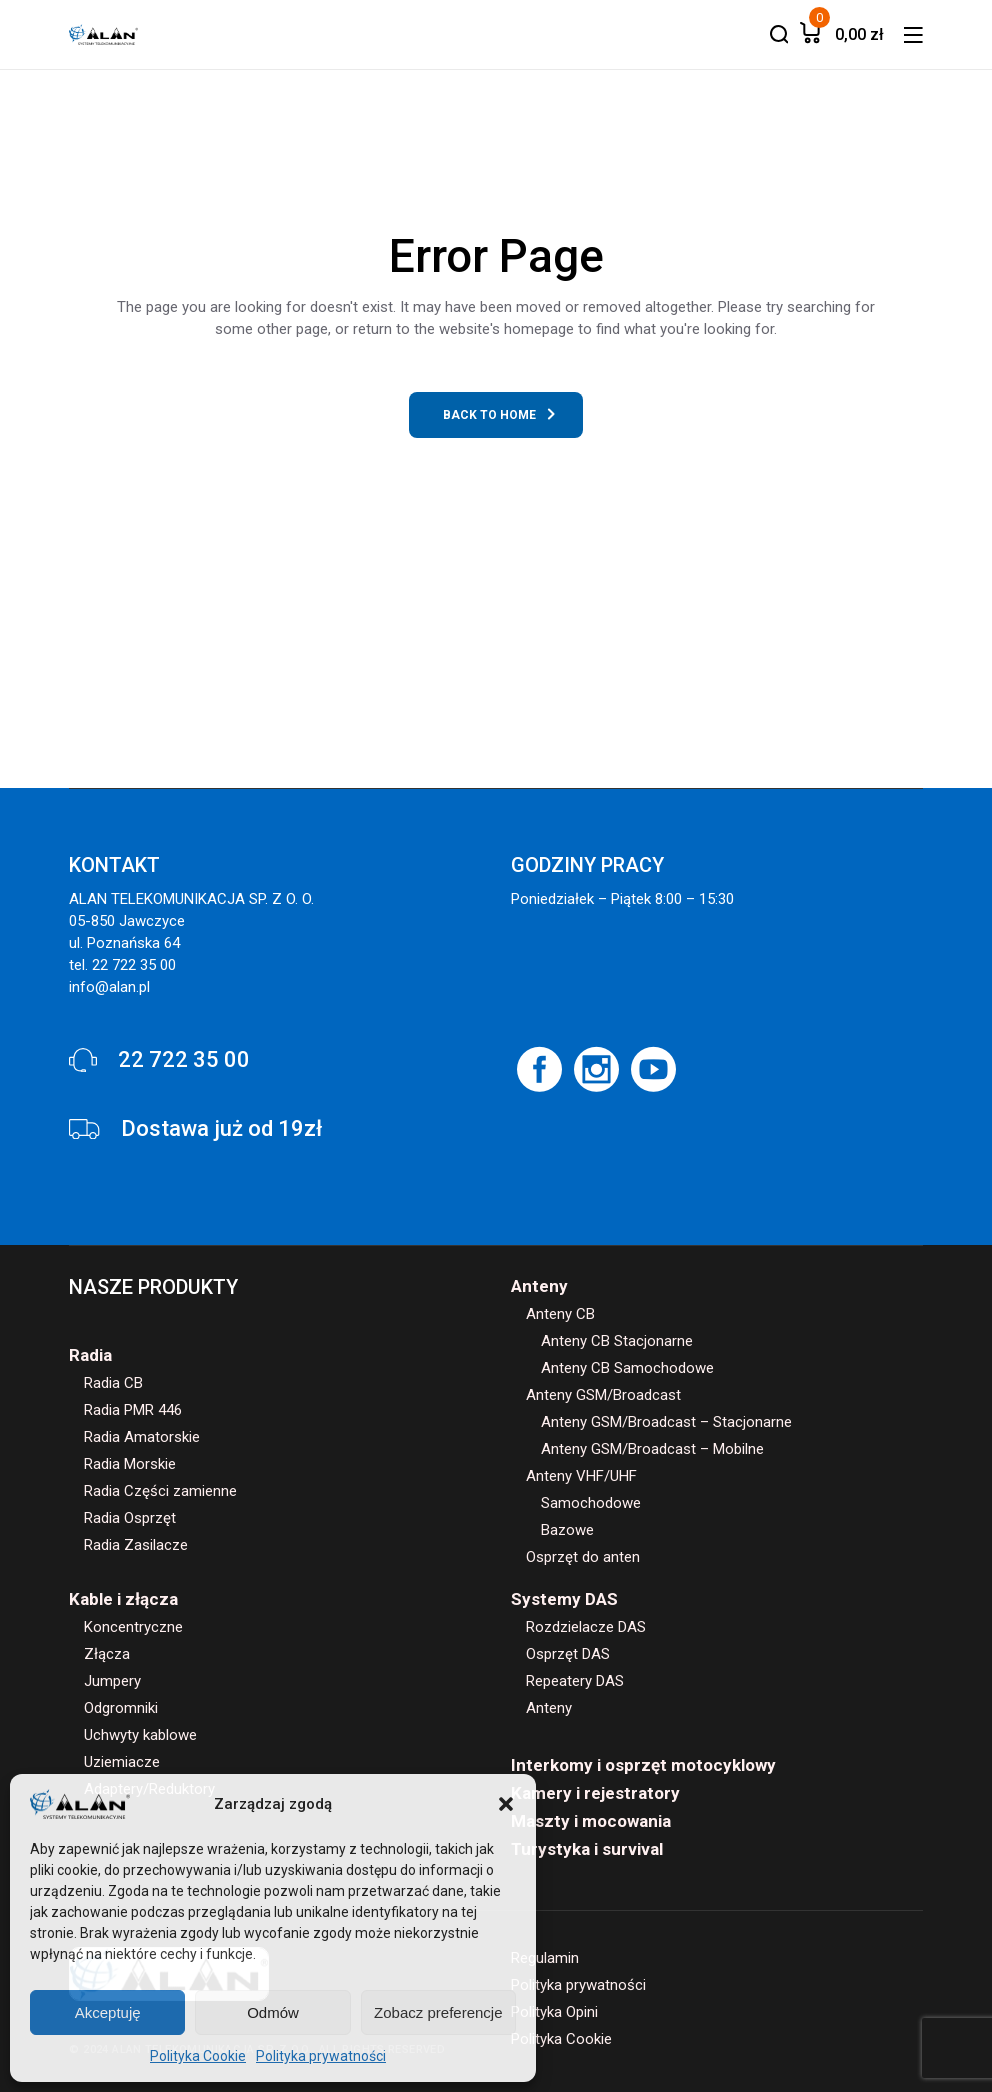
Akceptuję (108, 2012)
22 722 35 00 (184, 1059)
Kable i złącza (123, 1599)
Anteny (539, 1286)
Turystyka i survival (587, 1849)
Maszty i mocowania (591, 1821)
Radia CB (113, 1383)
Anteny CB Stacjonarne (617, 1341)
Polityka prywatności (321, 2056)
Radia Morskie (130, 1464)
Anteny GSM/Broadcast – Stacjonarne (666, 1422)
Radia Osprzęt (130, 1518)
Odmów (273, 2012)
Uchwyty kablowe (140, 1735)
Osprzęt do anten (583, 1557)
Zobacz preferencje (438, 2012)
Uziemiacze (122, 1762)
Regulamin (545, 1958)
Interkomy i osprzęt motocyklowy (643, 1765)
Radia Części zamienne (160, 1491)
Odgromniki (121, 1708)
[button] (506, 1804)
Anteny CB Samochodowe (627, 1368)
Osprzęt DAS (568, 1654)
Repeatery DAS (575, 1681)
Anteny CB (560, 1314)
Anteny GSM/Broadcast (603, 1395)
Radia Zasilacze (136, 1545)
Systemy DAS (564, 1599)
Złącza (107, 1654)
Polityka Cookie (198, 2056)
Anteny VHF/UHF (581, 1476)
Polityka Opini (554, 2012)
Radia (90, 1355)
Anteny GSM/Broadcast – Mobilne (652, 1449)
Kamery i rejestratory (595, 1793)
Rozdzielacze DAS (586, 1627)
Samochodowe (591, 1503)
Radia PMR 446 (133, 1410)
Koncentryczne (133, 1627)
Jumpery (112, 1681)
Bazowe (567, 1530)
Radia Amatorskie (142, 1437)
